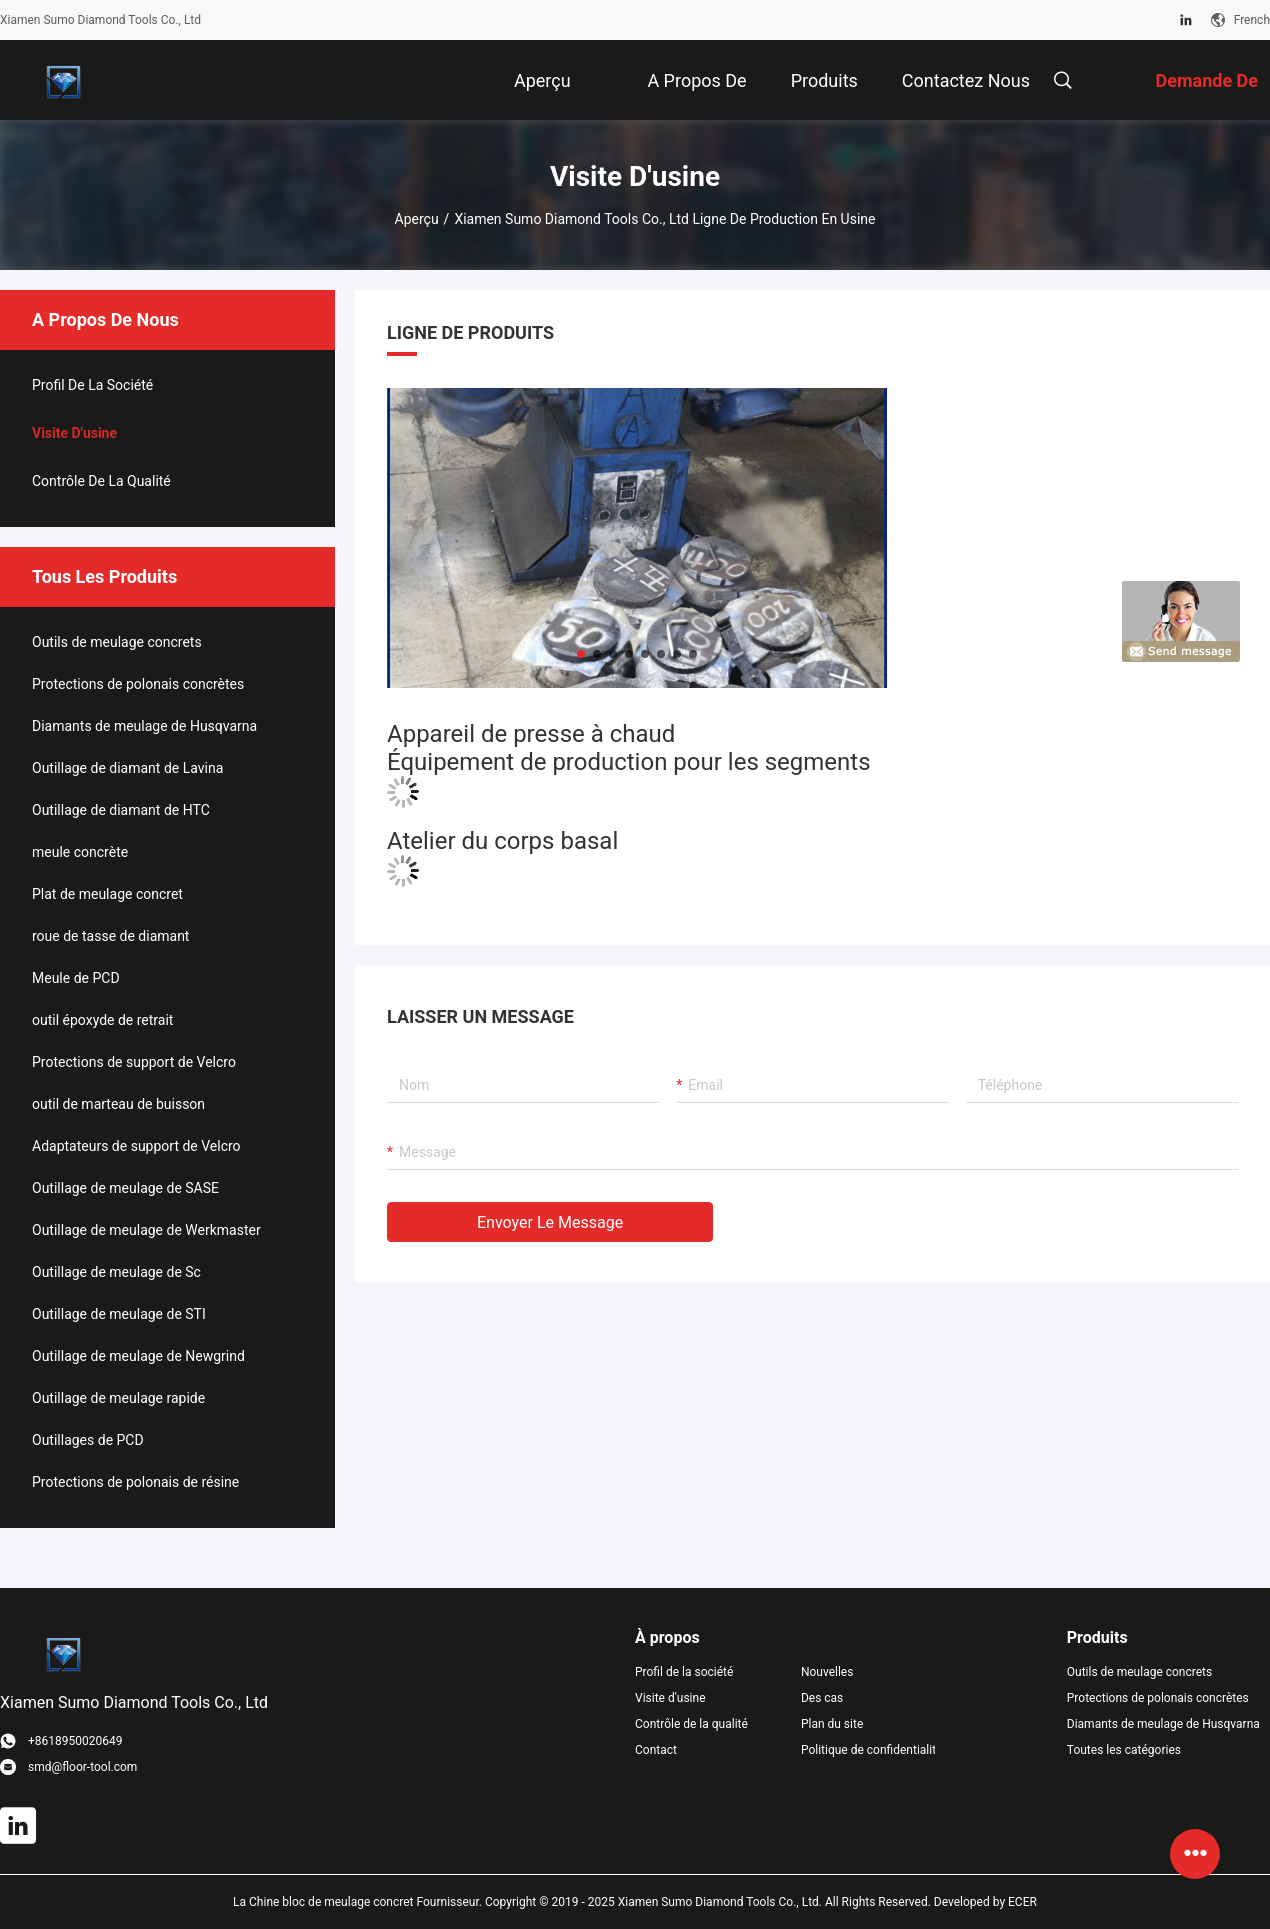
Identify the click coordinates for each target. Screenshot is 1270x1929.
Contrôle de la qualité (101, 481)
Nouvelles (827, 1672)
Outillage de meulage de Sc (116, 1272)
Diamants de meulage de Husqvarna (144, 726)
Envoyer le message (550, 1222)
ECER (1022, 1902)
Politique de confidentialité (868, 1750)
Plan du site (832, 1724)
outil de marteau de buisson (118, 1104)
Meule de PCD (76, 978)
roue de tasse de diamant (110, 936)
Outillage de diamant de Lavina (127, 768)
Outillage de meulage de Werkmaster (146, 1230)
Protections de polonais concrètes (138, 684)
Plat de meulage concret (107, 894)
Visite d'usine (74, 433)
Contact (656, 1750)
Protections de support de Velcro (134, 1062)
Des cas (822, 1698)
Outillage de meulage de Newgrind (138, 1356)
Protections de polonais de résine (135, 1482)
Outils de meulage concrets (117, 642)
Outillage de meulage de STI (119, 1314)
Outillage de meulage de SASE (125, 1188)
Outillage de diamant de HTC (121, 810)
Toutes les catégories (1124, 1750)
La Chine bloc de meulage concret (323, 1902)
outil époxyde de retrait (102, 1020)
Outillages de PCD (88, 1440)
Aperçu (417, 219)
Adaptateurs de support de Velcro (136, 1146)
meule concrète (80, 852)
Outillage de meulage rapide (118, 1398)
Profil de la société (92, 385)
